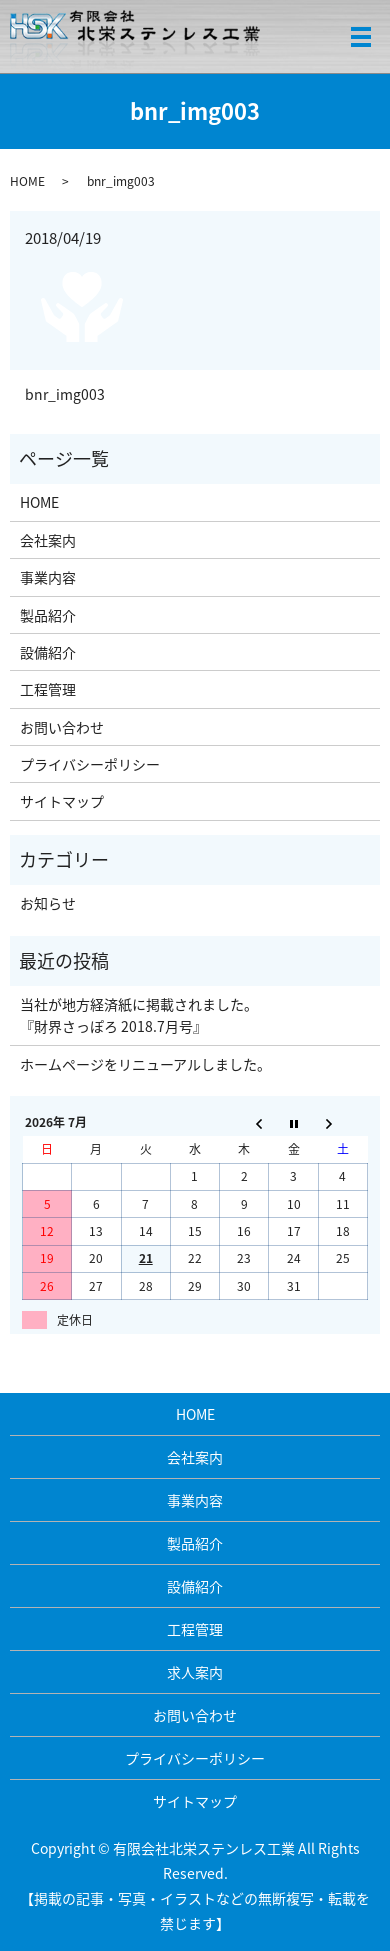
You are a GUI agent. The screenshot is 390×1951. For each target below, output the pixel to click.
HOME (27, 181)
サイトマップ (62, 801)
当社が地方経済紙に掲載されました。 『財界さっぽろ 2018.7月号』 (139, 1015)
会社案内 (48, 540)
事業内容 (48, 577)
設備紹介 (48, 652)
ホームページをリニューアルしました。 (145, 1064)
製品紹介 (48, 615)
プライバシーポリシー (90, 764)
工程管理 (48, 689)
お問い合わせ (62, 727)
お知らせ (48, 903)
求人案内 (195, 1672)
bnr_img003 (65, 394)
